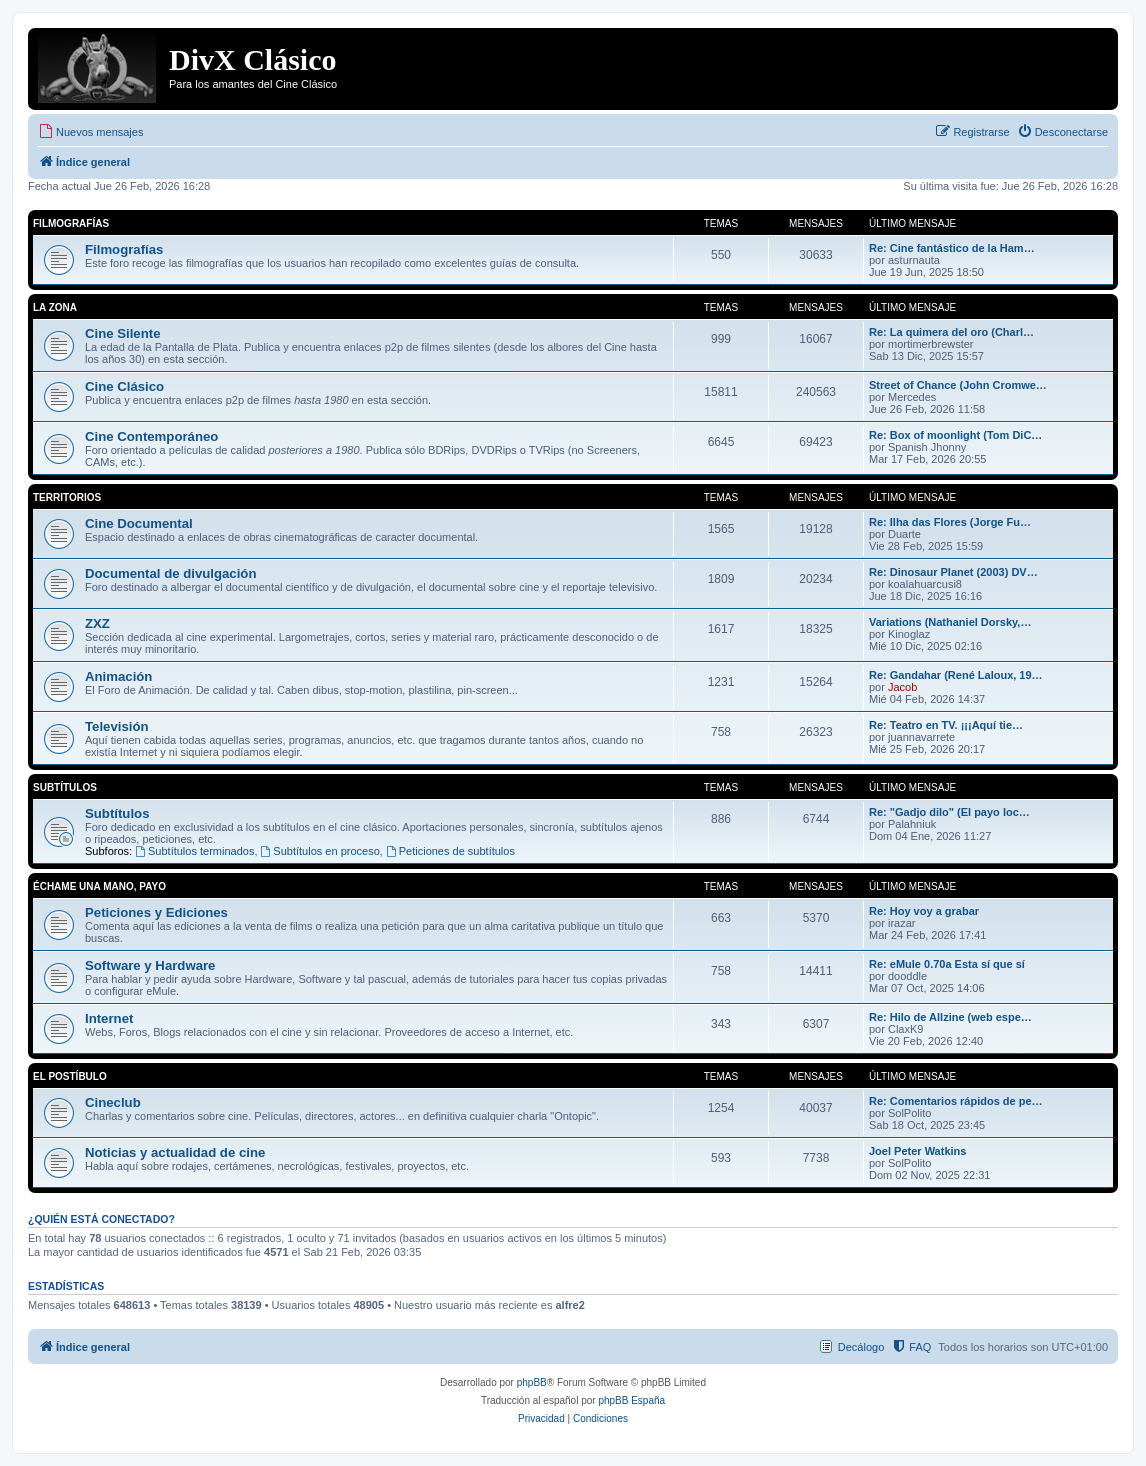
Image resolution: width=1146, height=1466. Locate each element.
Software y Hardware (150, 965)
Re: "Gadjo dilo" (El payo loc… (949, 812)
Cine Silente (122, 333)
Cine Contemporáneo (151, 436)
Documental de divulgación (170, 573)
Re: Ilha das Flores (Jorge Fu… (950, 522)
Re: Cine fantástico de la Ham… (952, 248)
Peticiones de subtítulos (450, 851)
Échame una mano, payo (99, 886)
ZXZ (97, 623)
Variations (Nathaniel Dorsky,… (950, 622)
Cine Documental (139, 523)
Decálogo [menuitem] (861, 1347)
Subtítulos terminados (194, 851)
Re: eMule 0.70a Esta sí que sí (947, 964)
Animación (118, 676)
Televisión (117, 726)
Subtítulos (65, 787)
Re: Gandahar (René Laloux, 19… (956, 675)
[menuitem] (90, 132)
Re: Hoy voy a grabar (924, 911)
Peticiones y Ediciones (156, 912)
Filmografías (71, 223)
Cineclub (113, 1102)
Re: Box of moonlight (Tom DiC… (955, 435)
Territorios (67, 497)
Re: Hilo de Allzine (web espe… (950, 1017)
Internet (109, 1018)
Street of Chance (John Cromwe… (958, 385)
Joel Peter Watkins (917, 1151)
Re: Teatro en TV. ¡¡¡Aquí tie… (946, 725)
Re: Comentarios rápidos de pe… (956, 1101)
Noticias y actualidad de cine (175, 1152)
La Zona (55, 307)
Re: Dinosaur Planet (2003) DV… (953, 572)
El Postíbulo (70, 1076)
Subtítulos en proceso (320, 851)
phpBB (532, 1382)
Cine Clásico (124, 386)
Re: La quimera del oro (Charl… (951, 332)
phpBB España (631, 1400)
